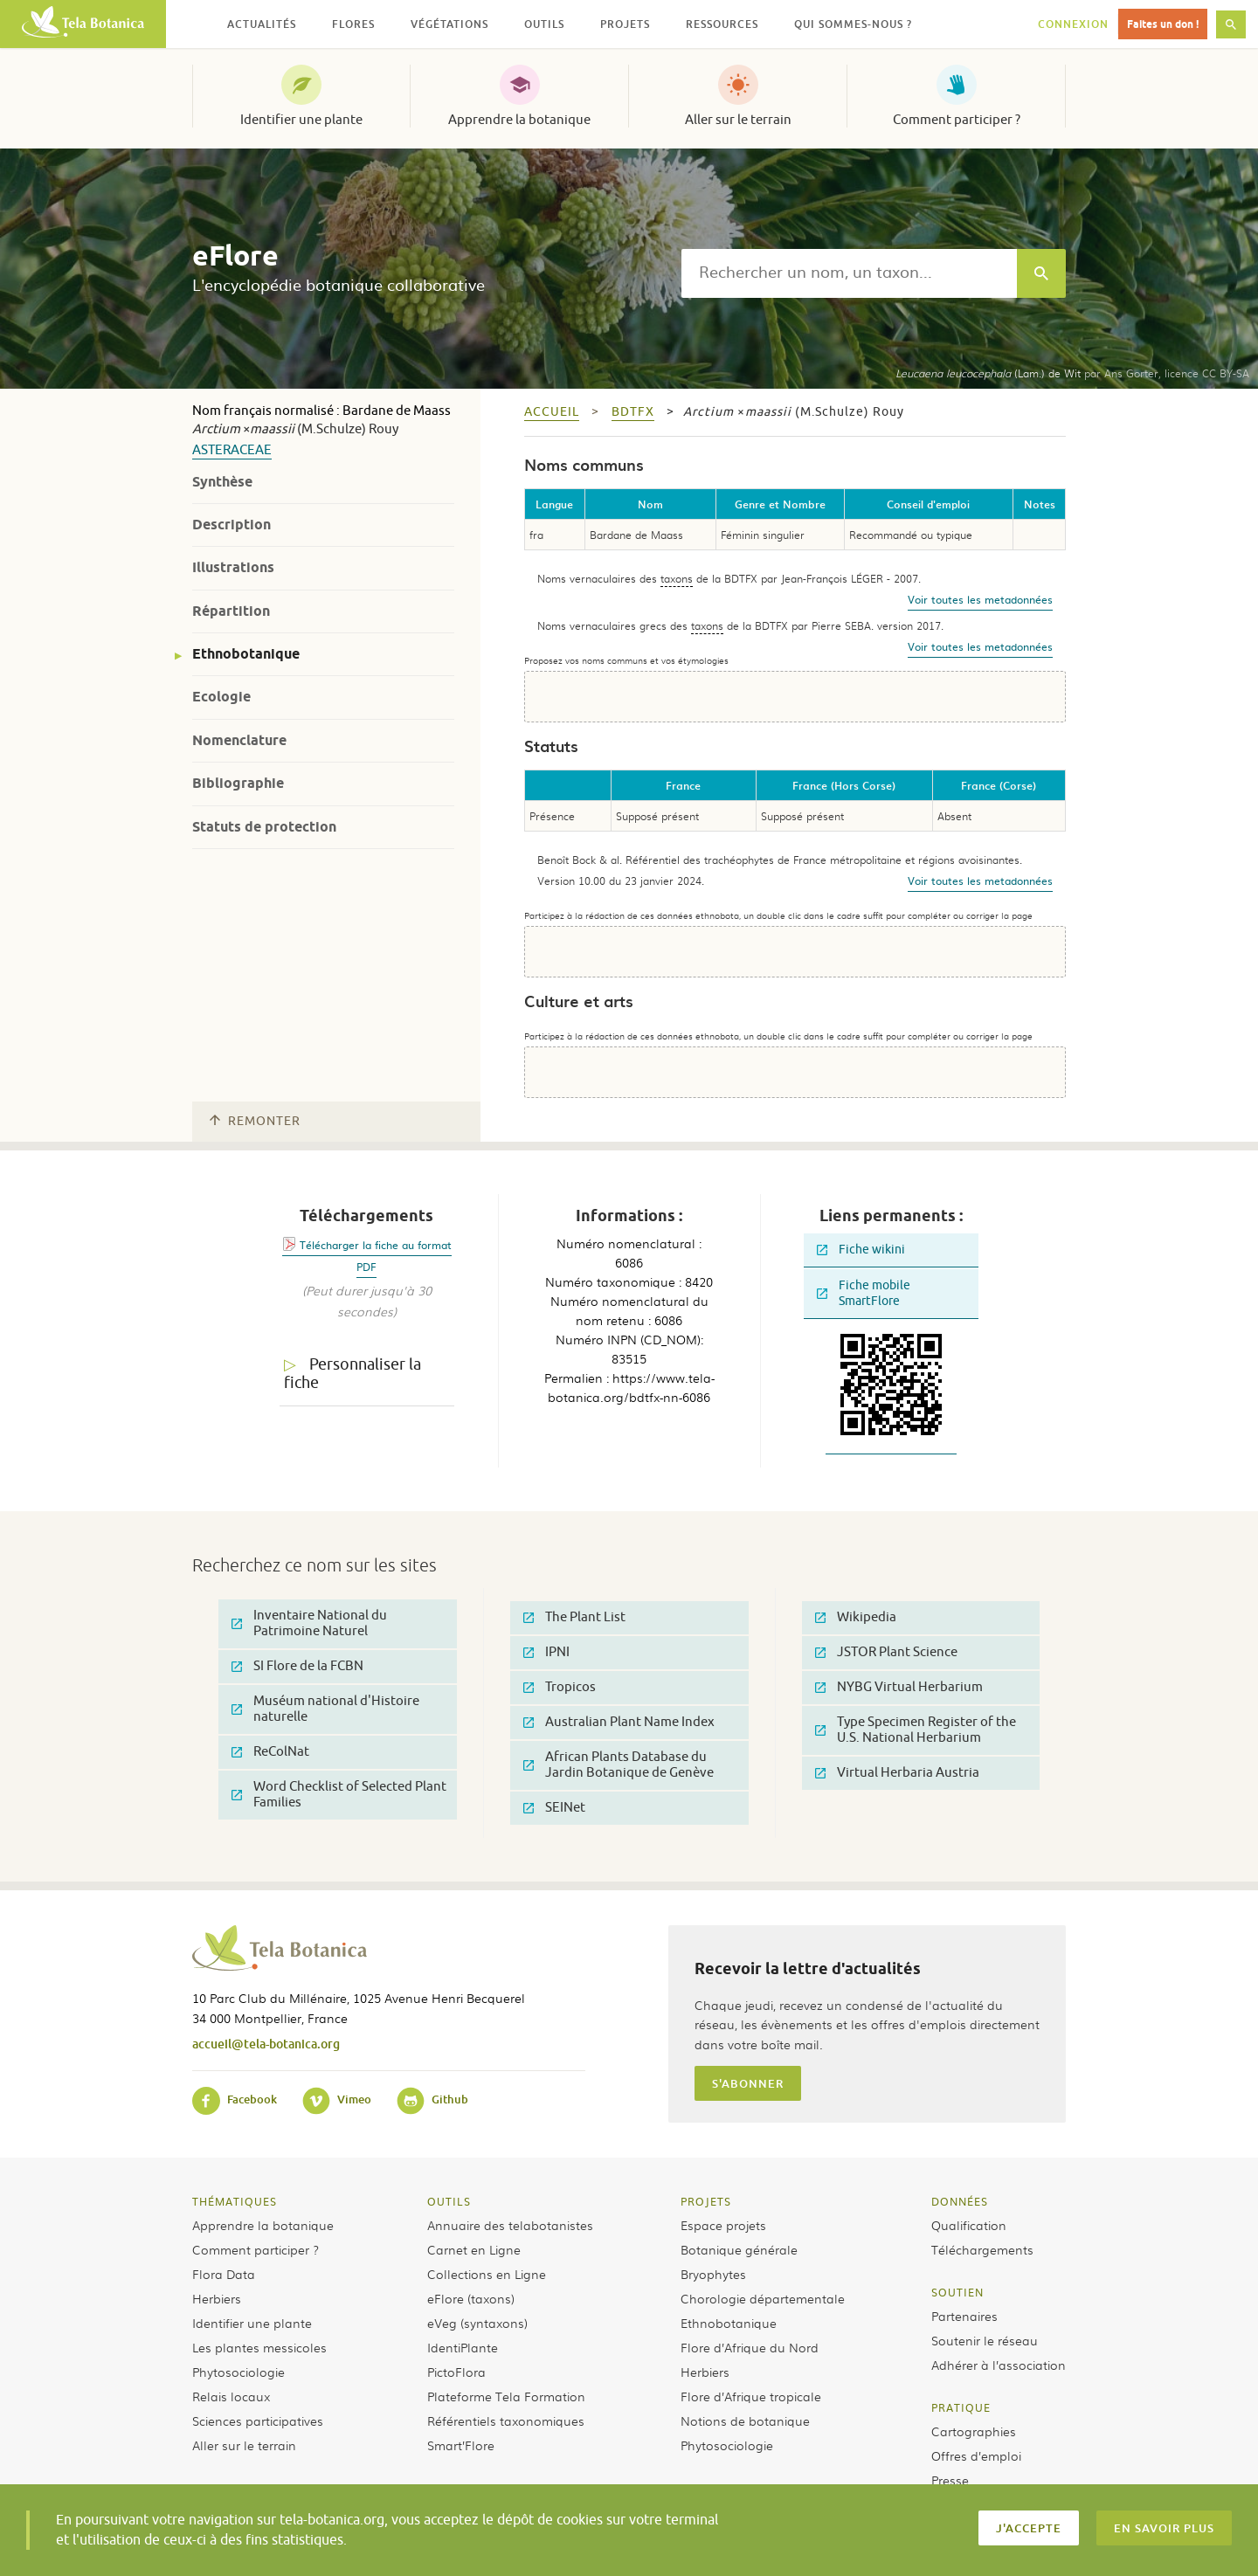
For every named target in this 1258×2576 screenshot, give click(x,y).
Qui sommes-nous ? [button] (853, 24)
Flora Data (223, 2273)
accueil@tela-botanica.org (266, 2043)
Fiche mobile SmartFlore (863, 1293)
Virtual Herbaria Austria (897, 1773)
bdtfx (633, 411)
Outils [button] (544, 24)
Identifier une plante (301, 120)
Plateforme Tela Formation (506, 2396)
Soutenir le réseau (984, 2340)
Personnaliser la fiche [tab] (352, 1373)
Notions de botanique (745, 2420)
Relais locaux (231, 2396)
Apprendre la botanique (519, 120)
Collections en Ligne (486, 2273)
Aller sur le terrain (738, 120)
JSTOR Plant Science (886, 1652)
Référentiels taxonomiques (505, 2420)
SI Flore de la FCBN (297, 1666)
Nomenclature (239, 740)
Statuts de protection (264, 826)
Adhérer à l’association (998, 2364)
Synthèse (222, 481)
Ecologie (221, 696)
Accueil (551, 411)
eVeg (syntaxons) (477, 2322)
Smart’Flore (460, 2445)
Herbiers (216, 2298)
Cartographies (973, 2431)
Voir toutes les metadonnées (980, 599)
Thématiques (234, 2201)
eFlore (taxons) (471, 2298)
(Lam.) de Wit (988, 373)
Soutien (957, 2292)
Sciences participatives (257, 2420)
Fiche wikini (861, 1249)
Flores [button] (353, 24)
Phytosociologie (238, 2371)
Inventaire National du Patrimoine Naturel (309, 1623)
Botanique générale (739, 2249)
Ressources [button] (722, 24)
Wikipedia (855, 1617)
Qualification (968, 2225)
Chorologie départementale (763, 2298)
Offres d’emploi (976, 2455)
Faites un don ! (1163, 24)
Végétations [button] (449, 24)
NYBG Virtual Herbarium (899, 1687)
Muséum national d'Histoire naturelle (325, 1709)
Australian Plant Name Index (619, 1722)
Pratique (961, 2407)
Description (231, 524)
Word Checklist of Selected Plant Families (339, 1794)
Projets (706, 2201)
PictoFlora (456, 2371)
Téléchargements (982, 2249)
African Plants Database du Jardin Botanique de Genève (618, 1765)
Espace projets (723, 2225)
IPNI (546, 1652)
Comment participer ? (956, 120)
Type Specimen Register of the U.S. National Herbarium (915, 1730)
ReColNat (270, 1752)
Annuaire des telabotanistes (510, 2225)
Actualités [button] (261, 24)
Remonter (255, 1121)
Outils (449, 2201)
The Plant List (574, 1617)
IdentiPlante (462, 2347)
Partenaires (964, 2315)
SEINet (554, 1807)
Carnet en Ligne (474, 2249)
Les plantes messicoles (259, 2347)
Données (959, 2201)
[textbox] (849, 273)
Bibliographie (238, 783)
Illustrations (233, 567)
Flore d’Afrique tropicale (751, 2396)
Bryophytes (713, 2273)
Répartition (231, 611)
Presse (950, 2480)
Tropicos (559, 1687)
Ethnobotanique (246, 654)
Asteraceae (232, 450)
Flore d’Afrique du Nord (750, 2347)
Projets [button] (625, 24)
